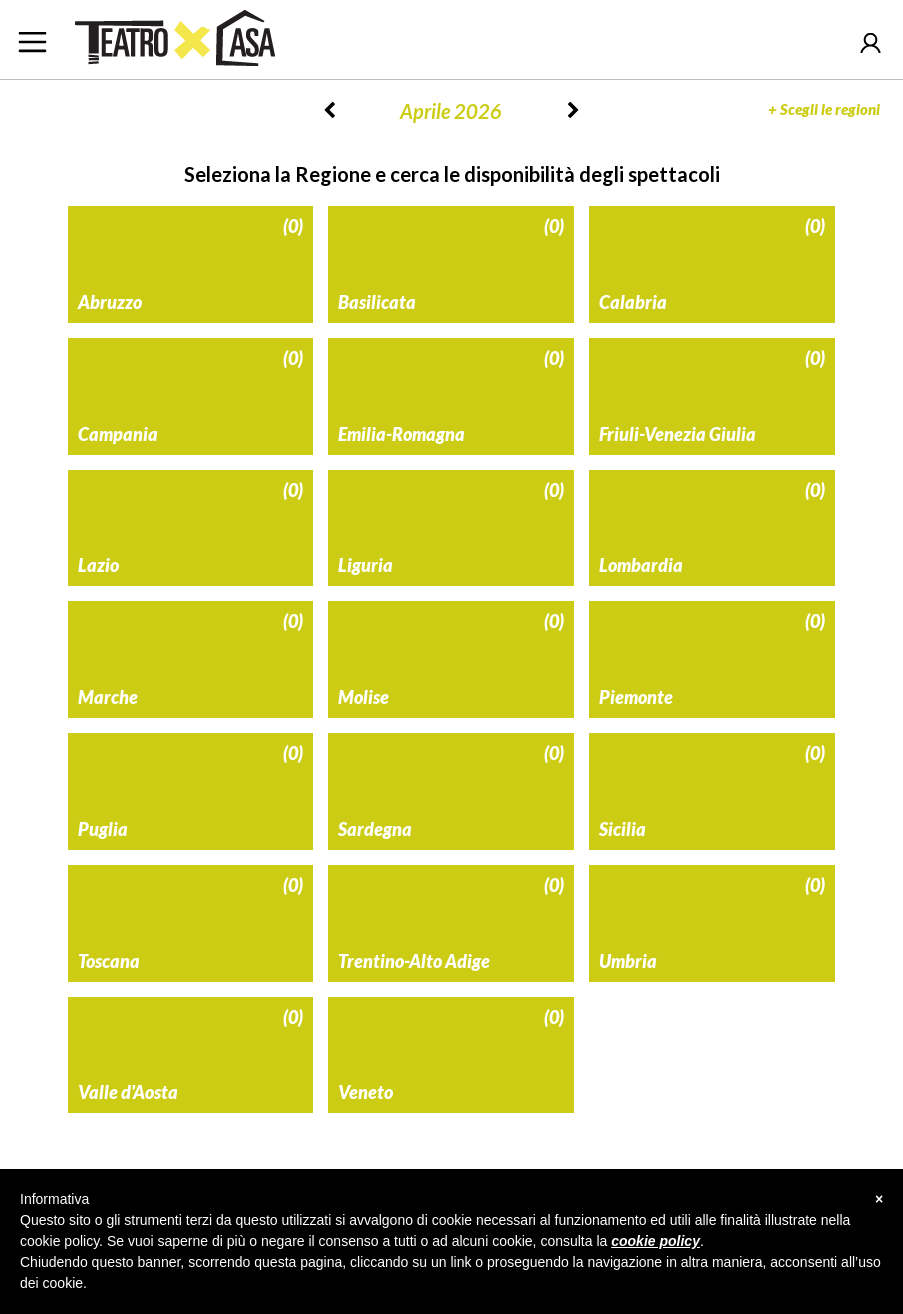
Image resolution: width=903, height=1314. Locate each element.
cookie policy (655, 1241)
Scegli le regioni (824, 109)
